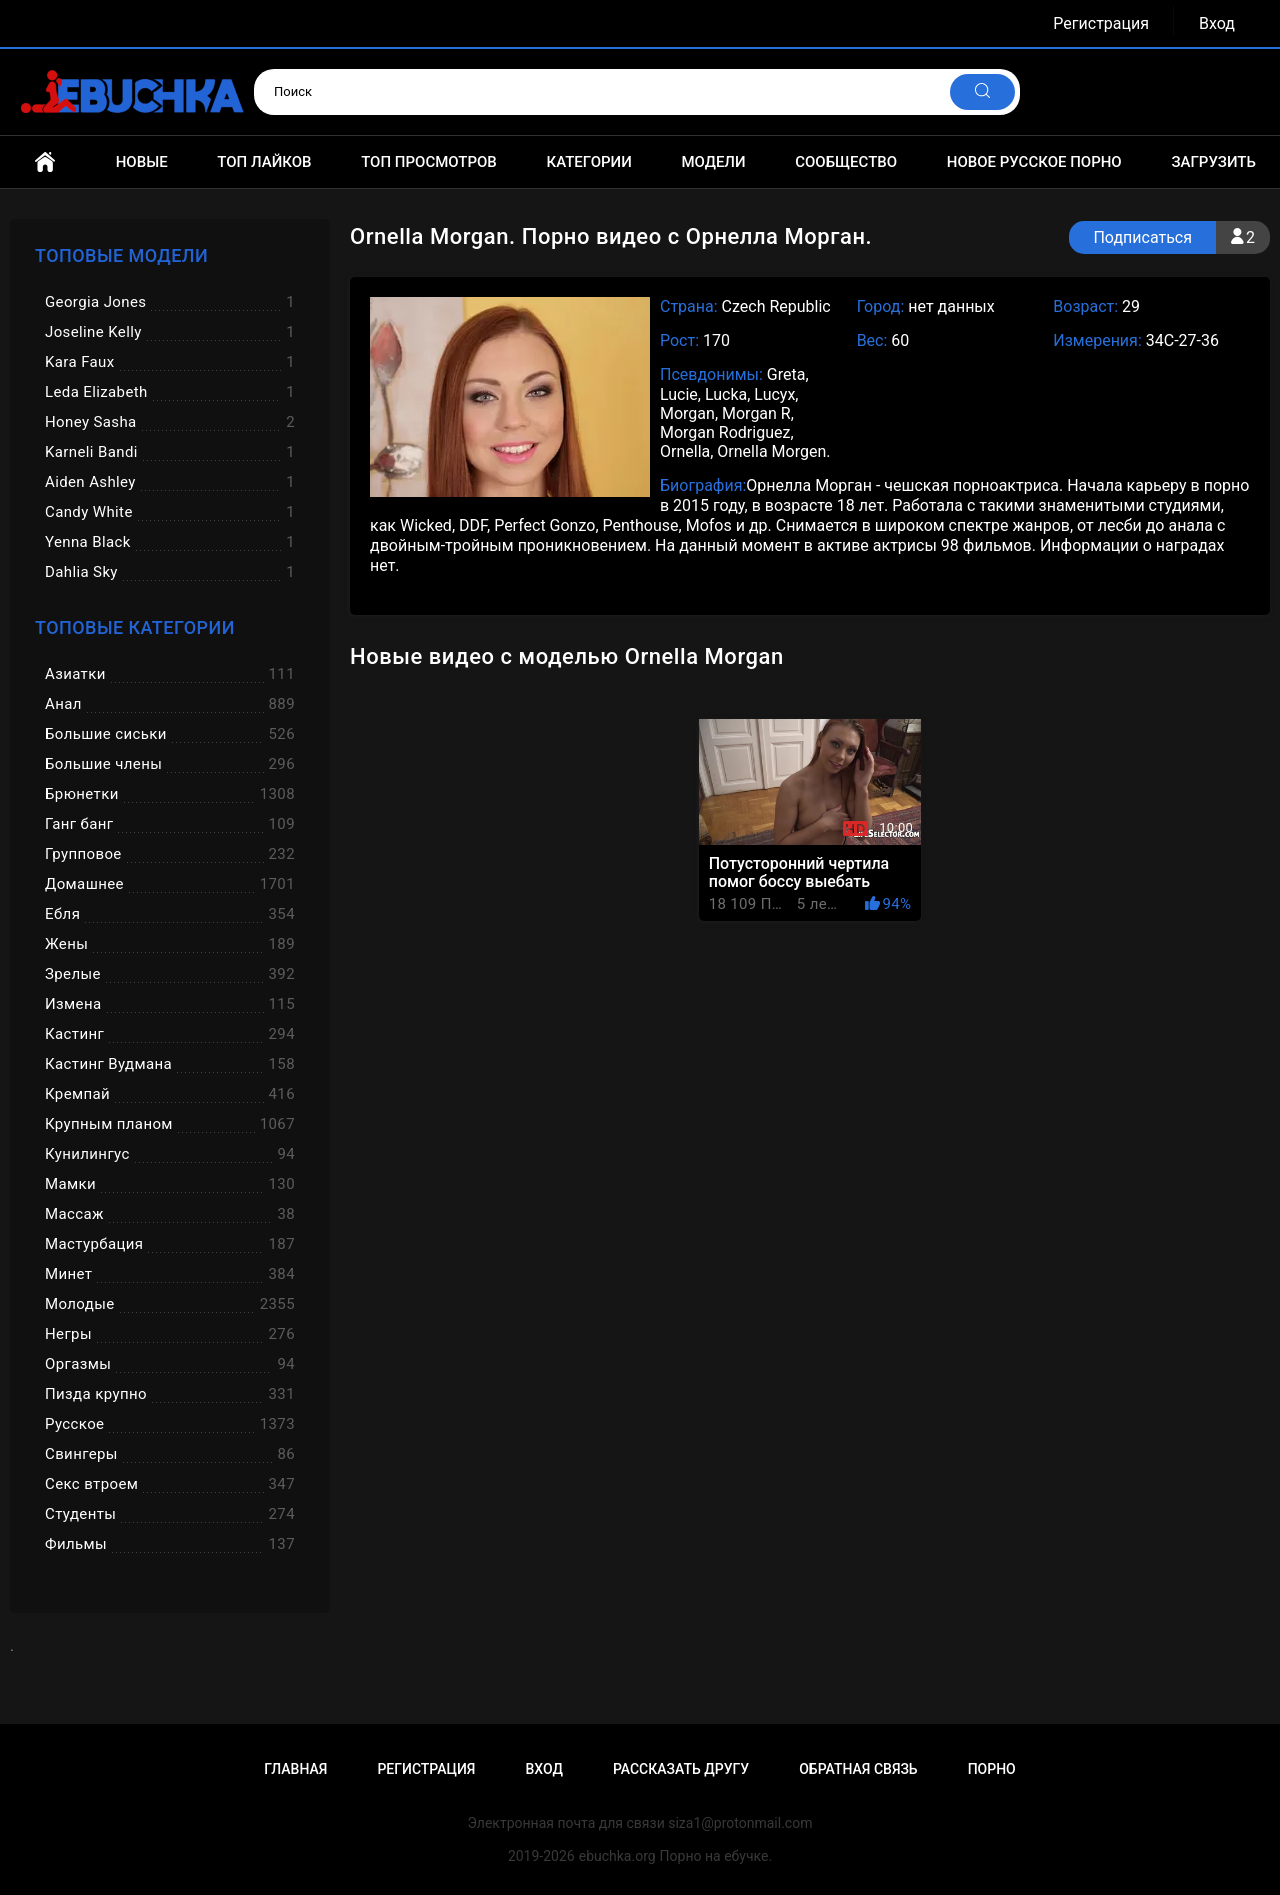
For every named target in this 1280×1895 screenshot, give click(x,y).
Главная (45, 162)
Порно (992, 1769)
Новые (142, 162)
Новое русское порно (1034, 162)
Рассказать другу (681, 1769)
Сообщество (846, 162)
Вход (1217, 23)
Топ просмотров (429, 162)
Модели (713, 162)
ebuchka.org (617, 1856)
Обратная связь (858, 1769)
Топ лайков (264, 162)
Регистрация (1101, 23)
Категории (588, 162)
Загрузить (1213, 162)
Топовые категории (135, 627)
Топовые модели (121, 255)
